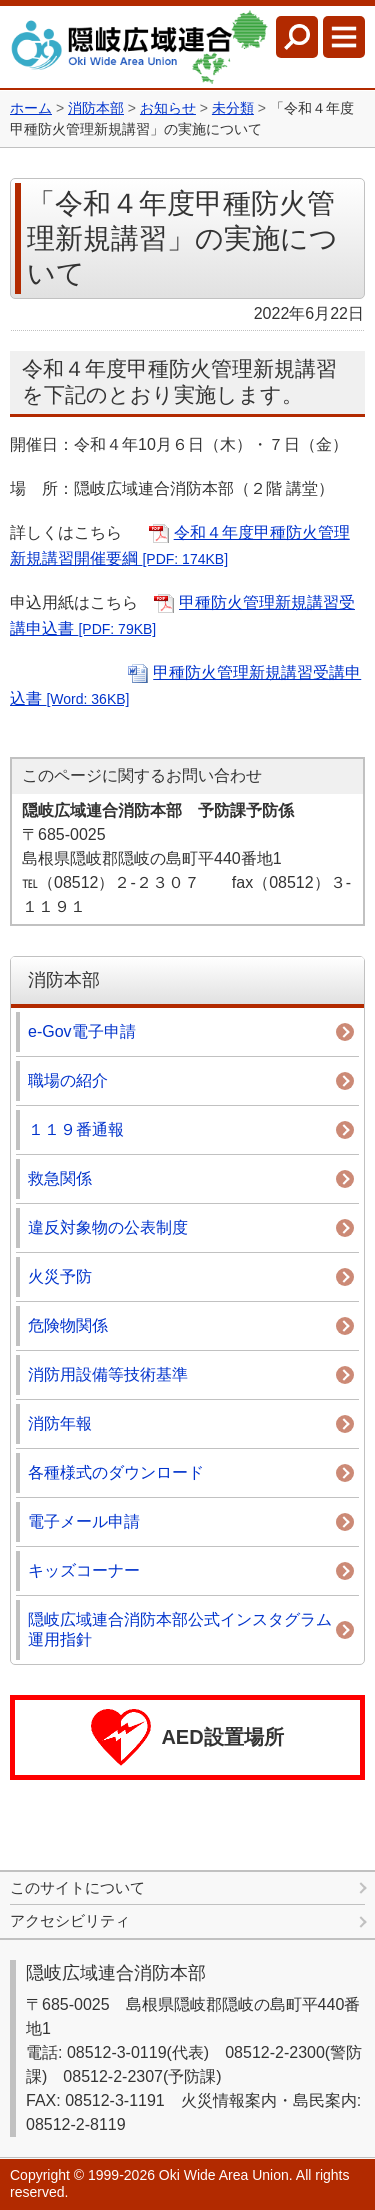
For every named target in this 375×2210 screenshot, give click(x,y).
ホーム (31, 108)
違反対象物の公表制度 (108, 1227)
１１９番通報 (76, 1129)
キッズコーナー (84, 1570)
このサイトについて (77, 1887)
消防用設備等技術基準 (108, 1374)
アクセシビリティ (70, 1920)
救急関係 (60, 1178)
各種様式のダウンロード (116, 1472)
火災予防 (60, 1276)
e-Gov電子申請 (82, 1031)
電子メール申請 (84, 1521)
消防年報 (60, 1423)
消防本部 (96, 108)
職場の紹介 (68, 1080)
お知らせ (168, 108)
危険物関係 (68, 1325)
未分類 (233, 108)
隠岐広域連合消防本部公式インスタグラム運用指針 (180, 1629)
